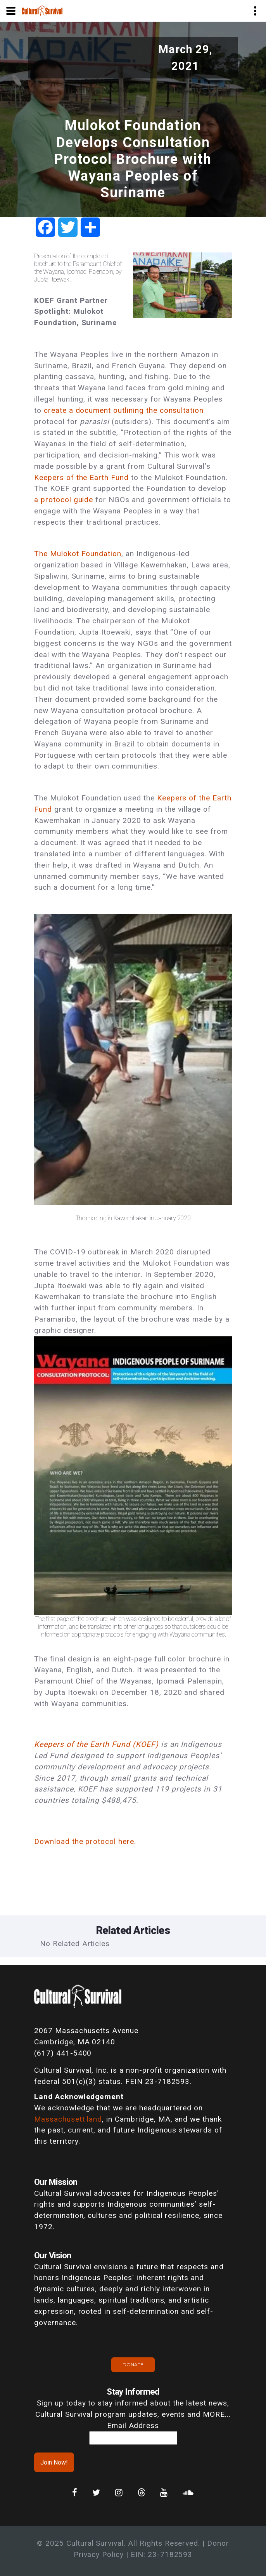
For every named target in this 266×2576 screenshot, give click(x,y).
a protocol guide (63, 499)
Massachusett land (68, 2119)
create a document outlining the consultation (124, 410)
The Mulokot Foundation (77, 553)
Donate (133, 2364)
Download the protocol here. (85, 1841)
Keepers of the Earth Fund (82, 477)
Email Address (133, 2425)
